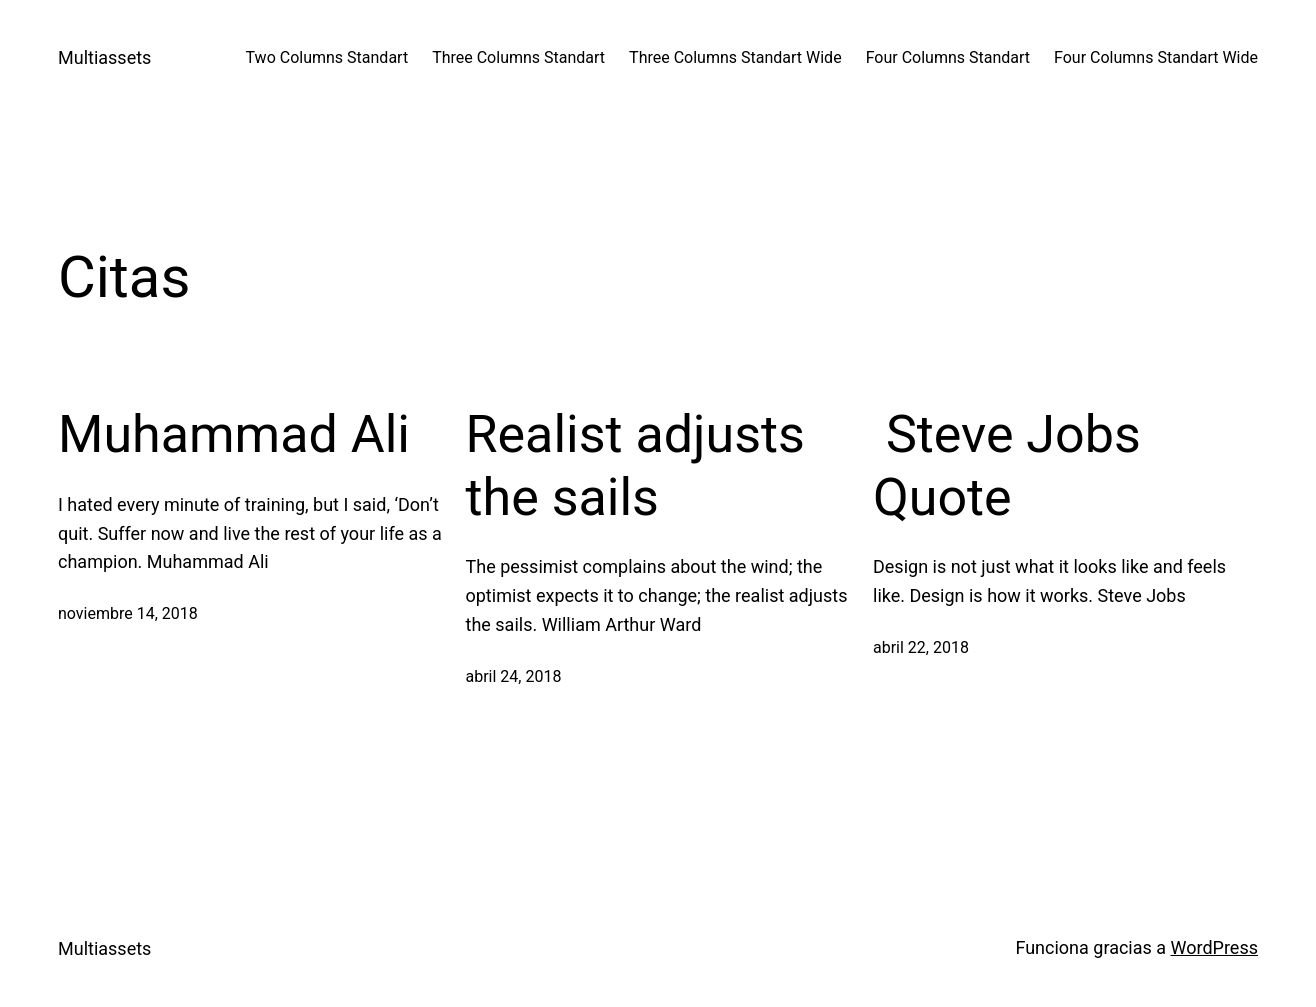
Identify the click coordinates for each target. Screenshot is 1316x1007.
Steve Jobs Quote (1007, 465)
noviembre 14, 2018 (128, 613)
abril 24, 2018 (514, 676)
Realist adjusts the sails (635, 465)
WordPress (1214, 947)
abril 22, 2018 (921, 647)
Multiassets (104, 57)
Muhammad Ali (234, 434)
